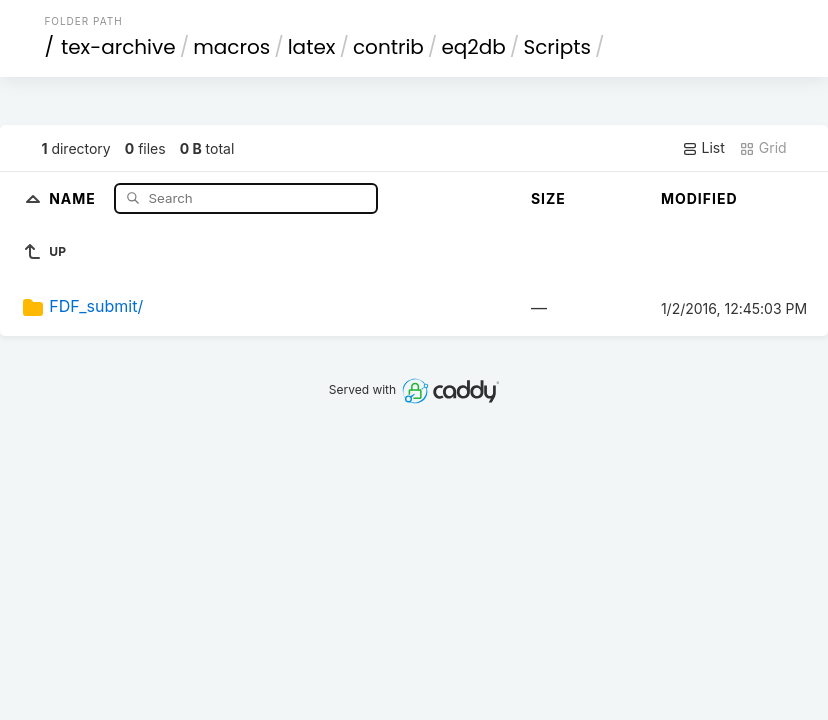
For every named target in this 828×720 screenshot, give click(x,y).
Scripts (557, 47)
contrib (388, 47)
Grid (763, 148)
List (703, 148)
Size (548, 198)
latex (312, 47)
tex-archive (118, 47)
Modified (699, 198)
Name (74, 197)
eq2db (473, 47)
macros (231, 47)
